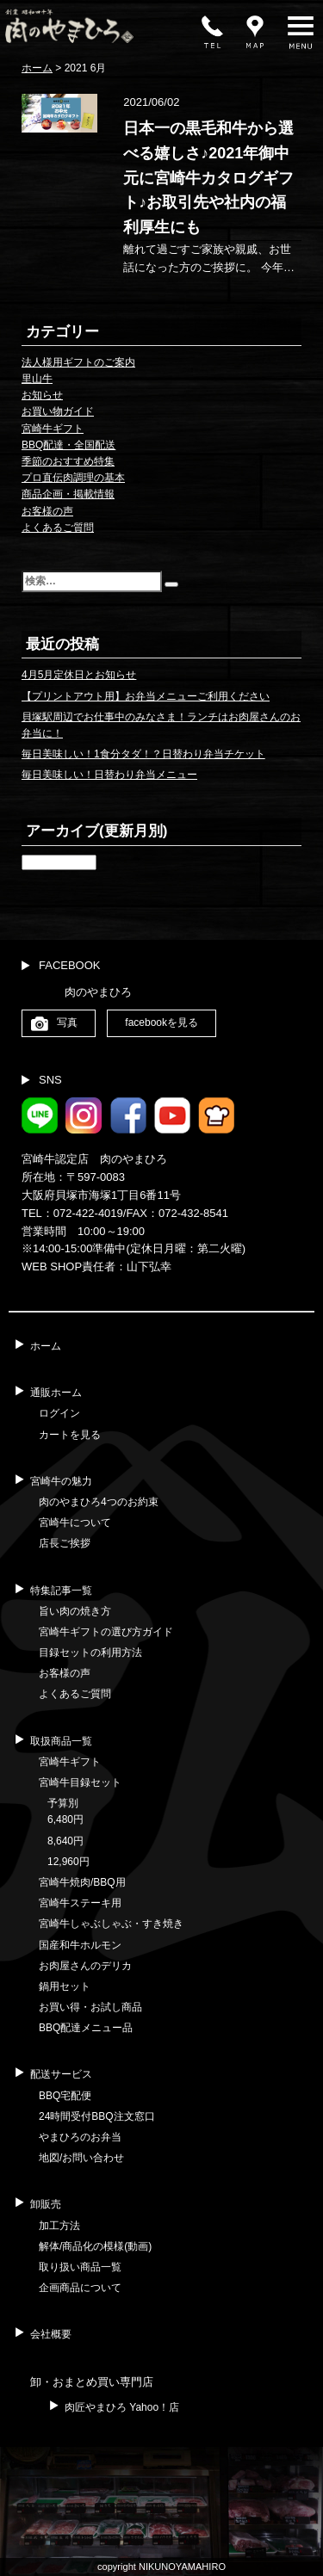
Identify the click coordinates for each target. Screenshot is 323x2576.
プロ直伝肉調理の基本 (73, 478)
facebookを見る (161, 1022)
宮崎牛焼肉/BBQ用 (82, 1882)
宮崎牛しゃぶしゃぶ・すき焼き (111, 1924)
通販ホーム (56, 1393)
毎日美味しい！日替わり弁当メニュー (109, 775)
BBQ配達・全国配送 (68, 445)
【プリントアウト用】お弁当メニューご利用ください (146, 696)
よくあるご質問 (58, 528)
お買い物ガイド (58, 411)
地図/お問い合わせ (81, 2158)
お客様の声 (47, 511)
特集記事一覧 (61, 1591)
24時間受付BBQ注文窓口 (97, 2116)
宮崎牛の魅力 (61, 1481)
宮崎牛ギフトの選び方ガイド (106, 1632)
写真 (67, 1022)
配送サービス (61, 2074)
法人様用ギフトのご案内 (78, 362)
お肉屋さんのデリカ (85, 1966)
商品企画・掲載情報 (68, 494)
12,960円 (68, 1862)
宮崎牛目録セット (80, 1782)
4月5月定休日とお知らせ (79, 675)
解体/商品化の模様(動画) (95, 2246)
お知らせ (42, 395)
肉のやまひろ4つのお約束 (98, 1502)
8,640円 (65, 1841)
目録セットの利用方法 (90, 1652)
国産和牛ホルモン (80, 1945)
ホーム (45, 1346)
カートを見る (70, 1435)
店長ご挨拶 (64, 1543)
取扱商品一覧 (61, 1741)
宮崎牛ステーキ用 (80, 1903)
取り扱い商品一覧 (80, 2267)
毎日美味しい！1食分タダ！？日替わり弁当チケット (143, 754)
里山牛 (37, 379)
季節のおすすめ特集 (68, 461)
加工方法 (59, 2226)
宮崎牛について (75, 1523)
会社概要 (50, 2334)
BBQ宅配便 (65, 2096)
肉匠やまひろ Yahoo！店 (122, 2407)
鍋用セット (64, 1986)
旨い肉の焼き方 (75, 1611)
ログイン (59, 1413)
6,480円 (65, 1819)
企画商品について (80, 2288)
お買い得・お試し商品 (90, 2007)
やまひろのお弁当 (80, 2137)
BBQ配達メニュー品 (86, 2028)
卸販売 (45, 2204)
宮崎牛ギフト (53, 429)
